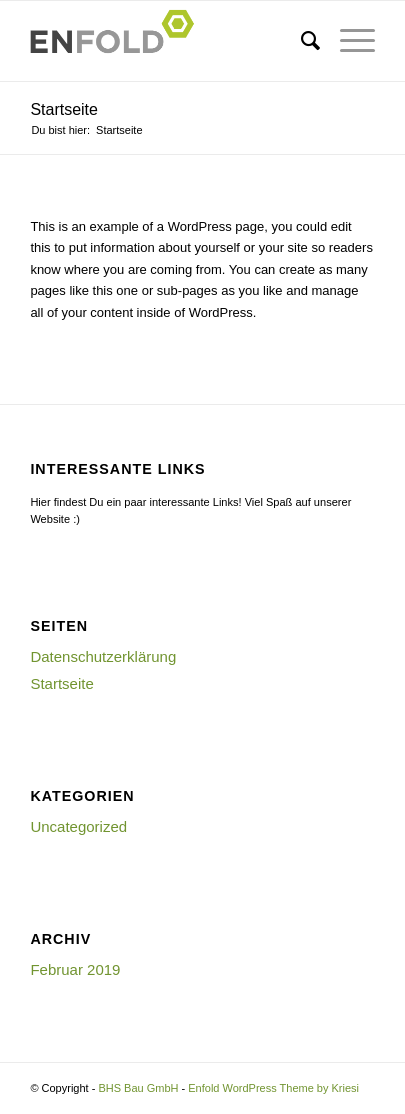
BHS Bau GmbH (138, 1088)
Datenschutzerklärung (103, 656)
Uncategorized (78, 826)
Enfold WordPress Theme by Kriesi (273, 1088)
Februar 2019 (75, 969)
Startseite (64, 109)
